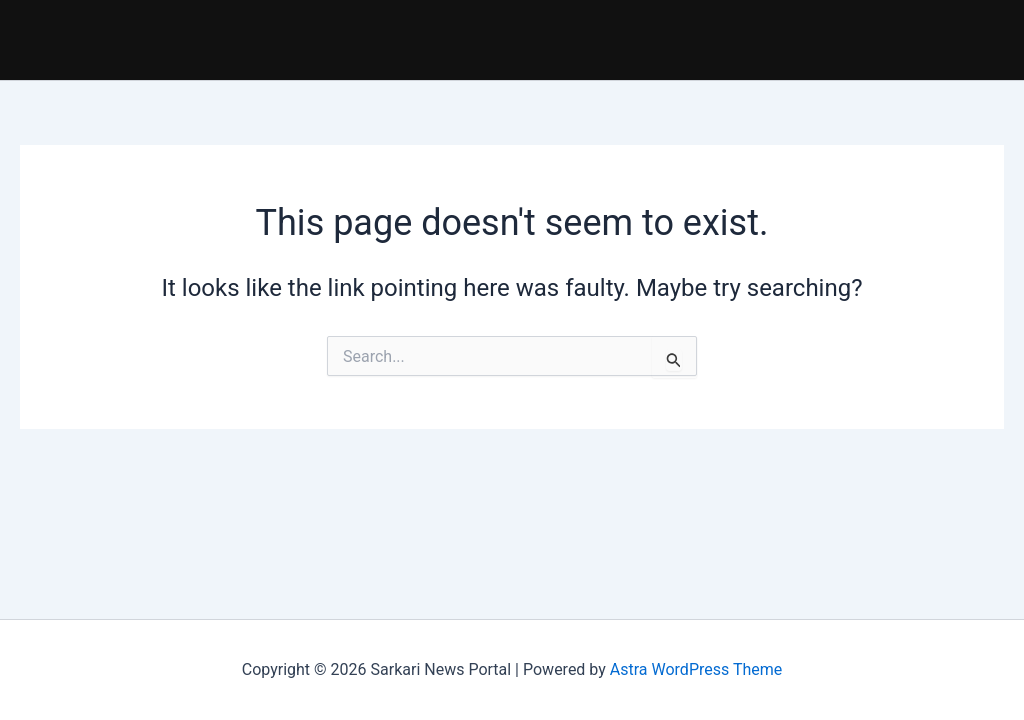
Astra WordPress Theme (696, 669)
